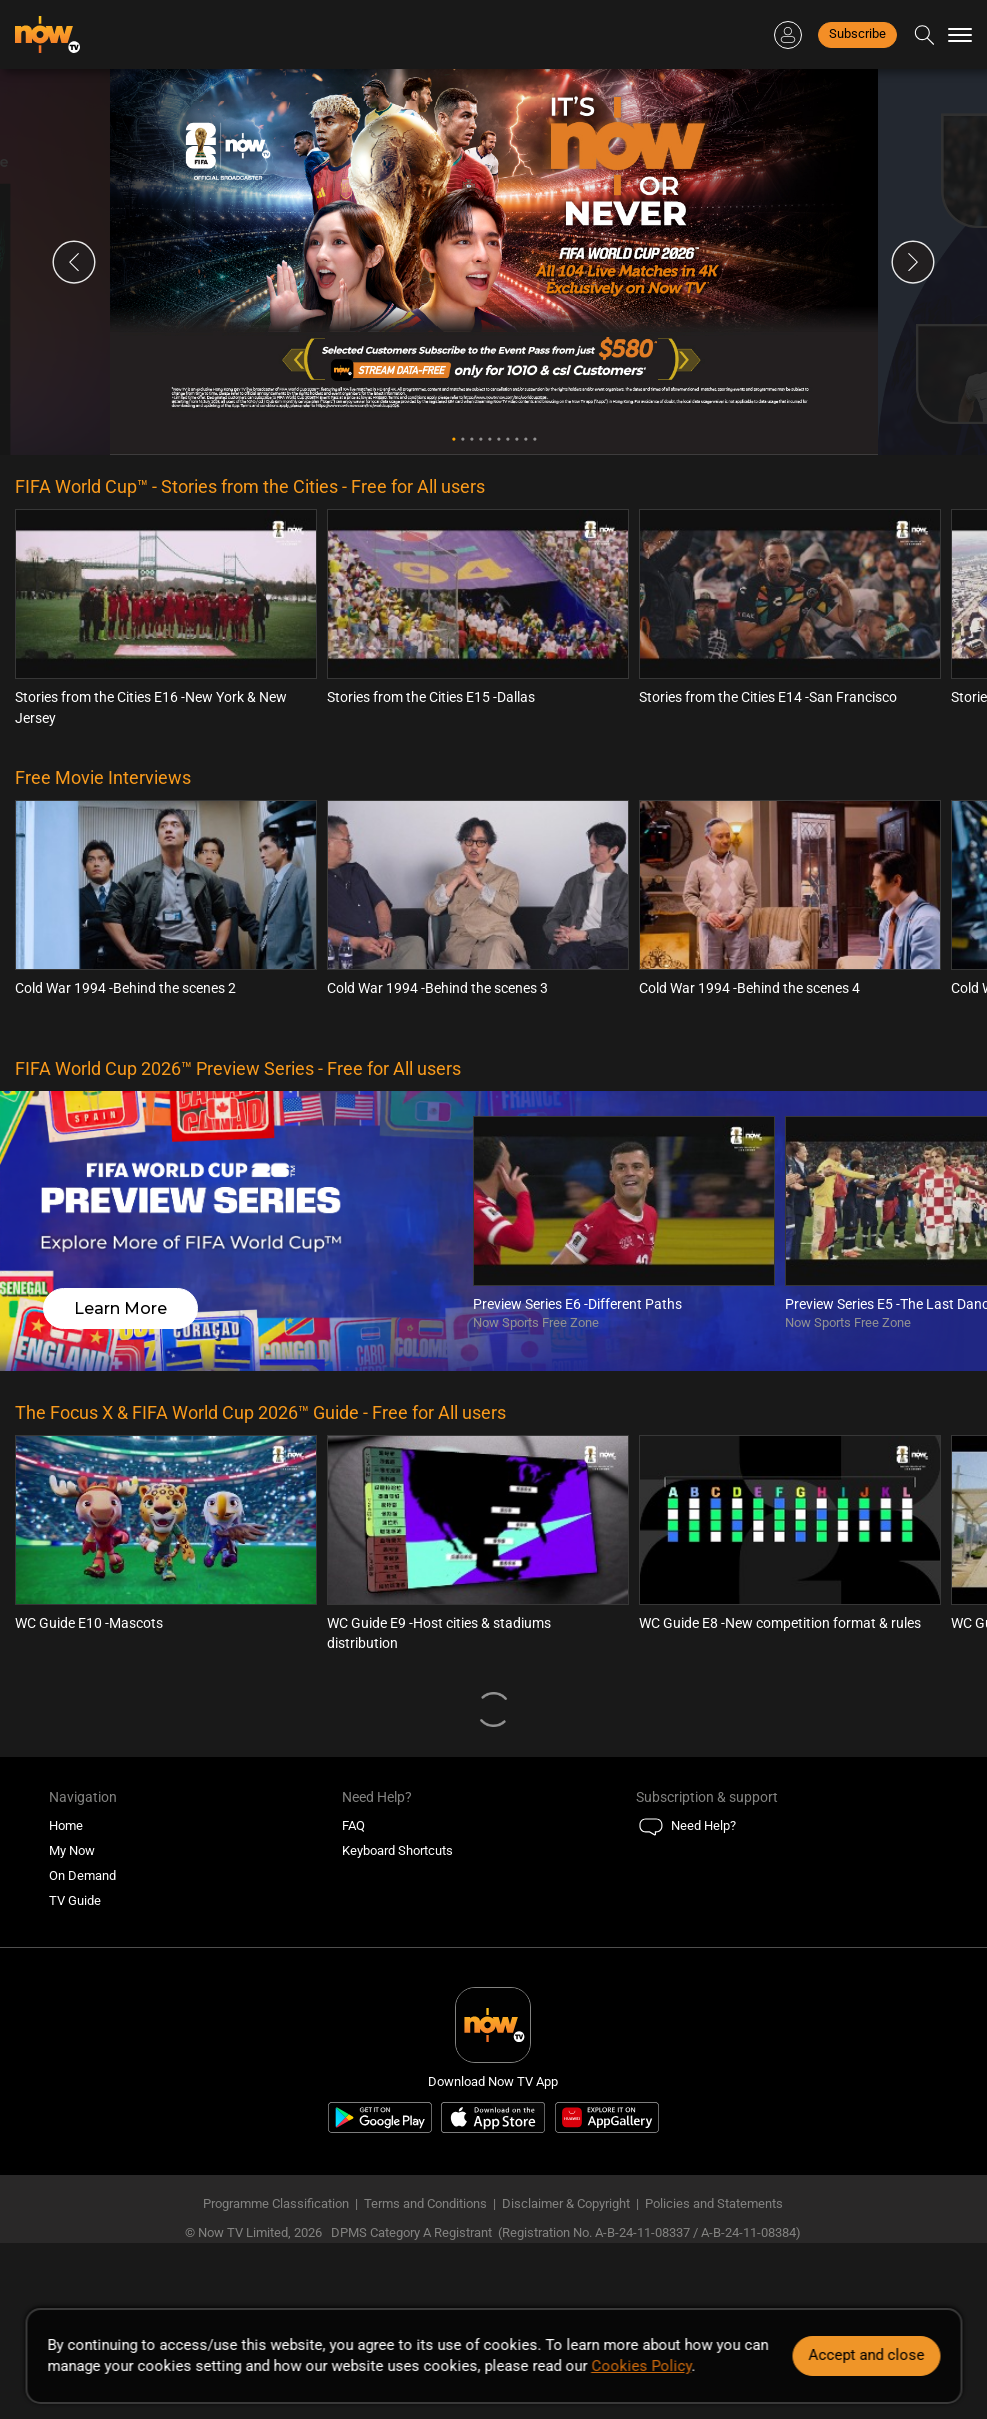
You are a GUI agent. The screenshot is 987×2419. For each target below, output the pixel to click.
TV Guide (75, 1900)
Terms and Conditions (425, 2203)
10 (534, 439)
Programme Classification (276, 2203)
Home (66, 1825)
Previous (74, 262)
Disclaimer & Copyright (566, 2203)
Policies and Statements (714, 2203)
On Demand (82, 1875)
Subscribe (857, 33)
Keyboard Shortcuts (397, 1850)
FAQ (353, 1825)
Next (913, 262)
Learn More (120, 1308)
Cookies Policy (641, 2366)
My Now (72, 1850)
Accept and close (866, 2355)
